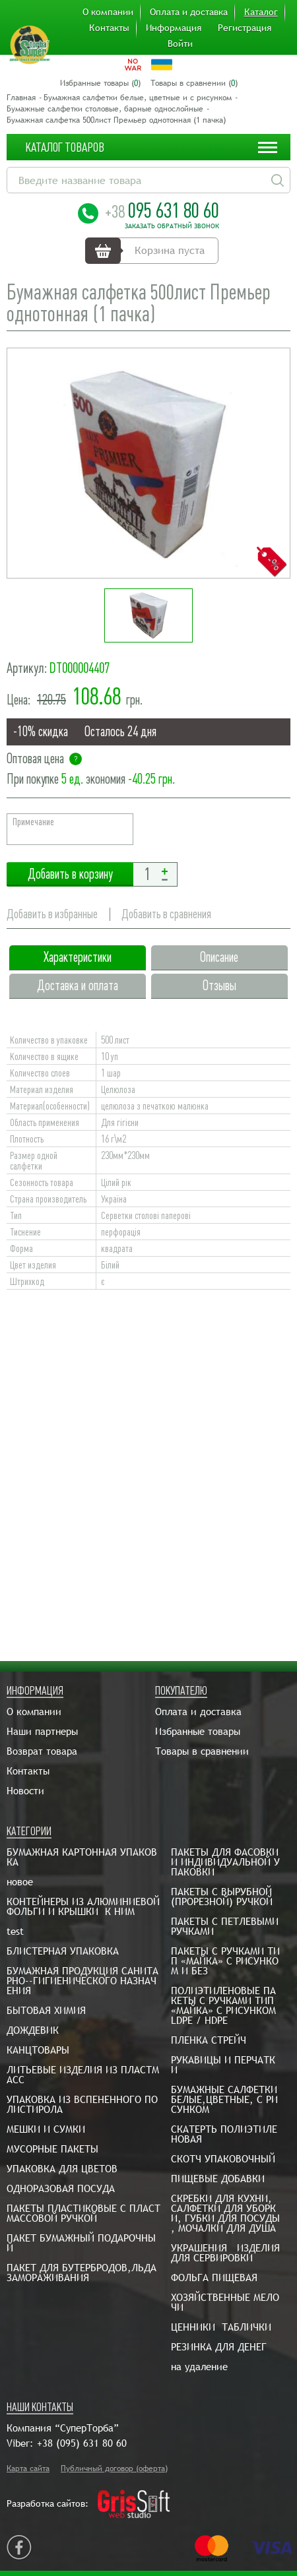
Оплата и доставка (189, 11)
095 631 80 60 (162, 210)
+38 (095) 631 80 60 (82, 2443)
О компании (107, 11)
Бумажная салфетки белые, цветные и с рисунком (138, 97)
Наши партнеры (42, 1731)
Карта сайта (28, 2468)
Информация (173, 27)
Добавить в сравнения (166, 914)
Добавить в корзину (70, 874)
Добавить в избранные (52, 914)
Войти (180, 43)
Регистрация (244, 27)
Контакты (109, 27)
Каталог (261, 11)
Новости (25, 1791)
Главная (21, 97)
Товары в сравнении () (194, 83)
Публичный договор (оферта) (114, 2468)
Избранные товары (197, 1731)
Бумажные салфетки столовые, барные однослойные (105, 108)
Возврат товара (42, 1751)
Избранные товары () (100, 83)
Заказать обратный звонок (172, 226)
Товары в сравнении (202, 1751)
